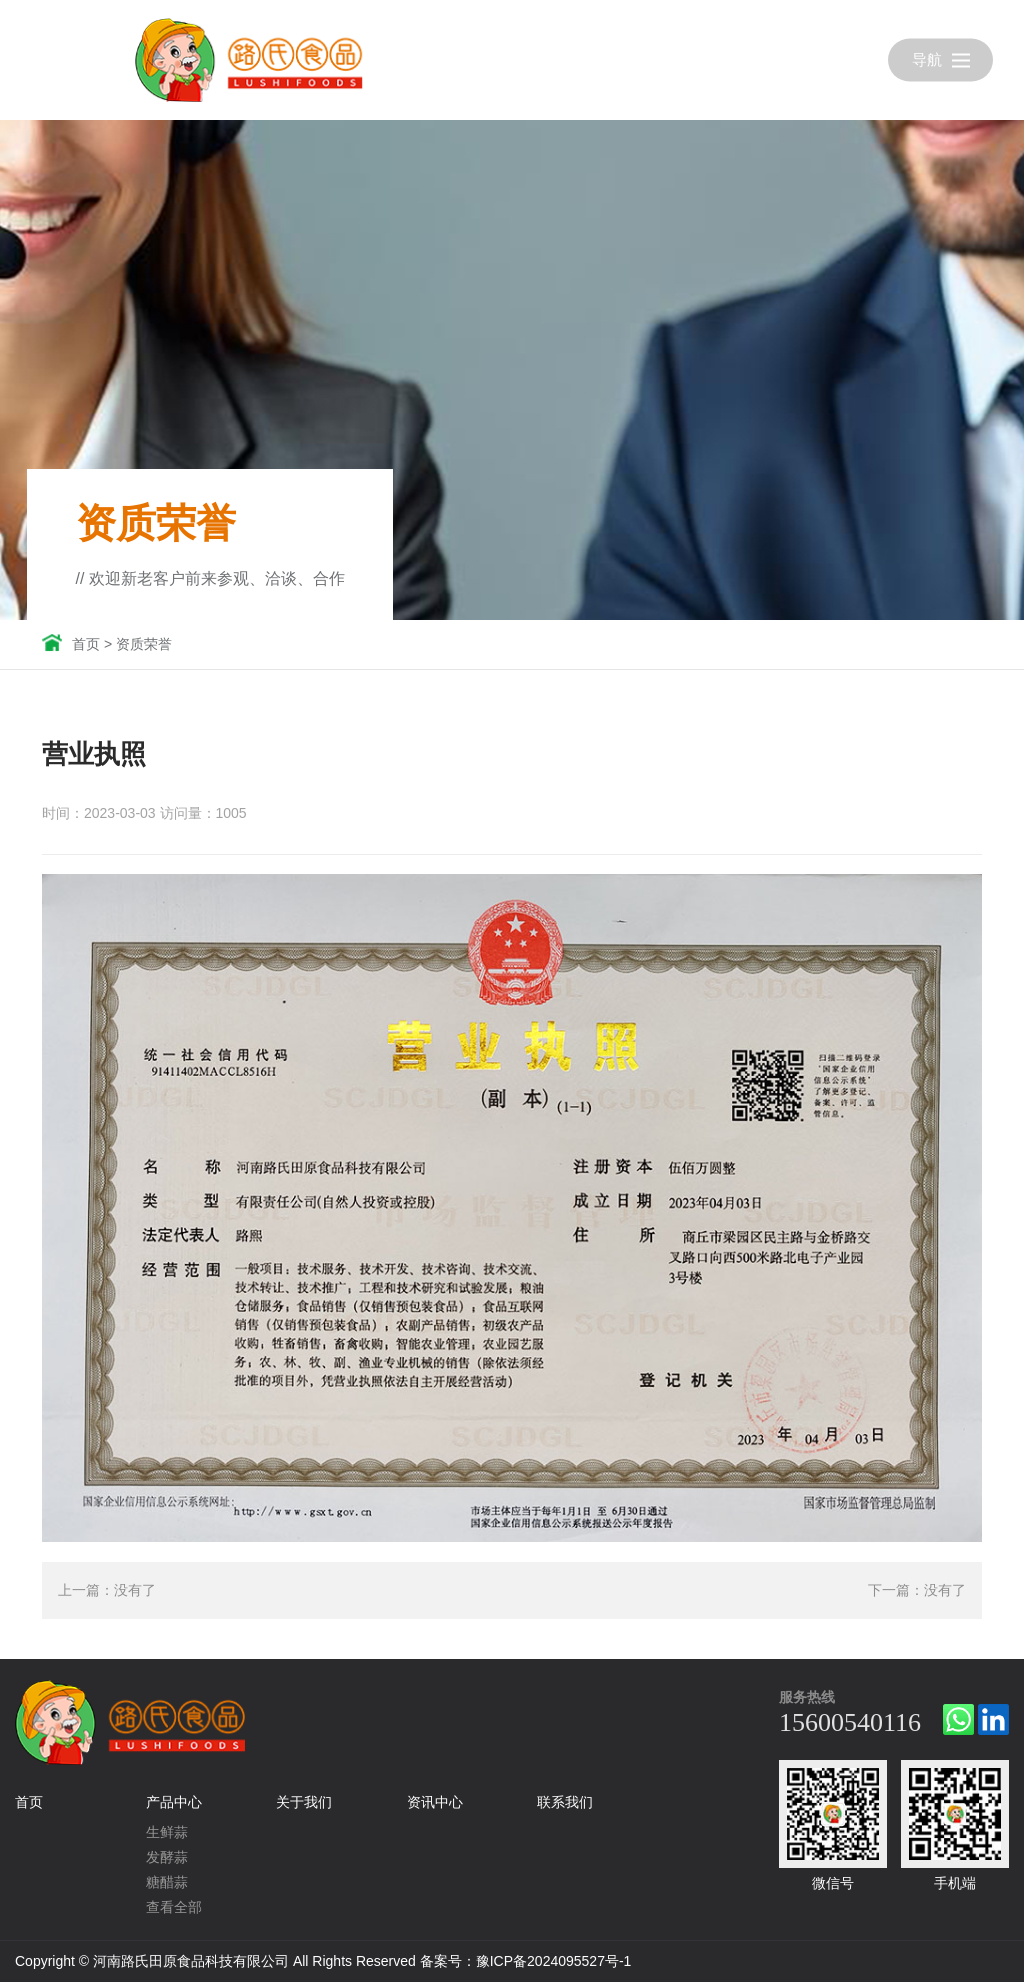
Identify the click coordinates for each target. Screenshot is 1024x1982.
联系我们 (565, 1802)
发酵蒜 (167, 1857)
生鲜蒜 (167, 1832)
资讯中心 (435, 1802)
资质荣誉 (144, 644)
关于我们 (304, 1802)
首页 (86, 644)
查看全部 (174, 1907)
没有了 (135, 1590)
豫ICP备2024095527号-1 (554, 1961)
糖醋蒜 (167, 1882)
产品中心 (174, 1802)
